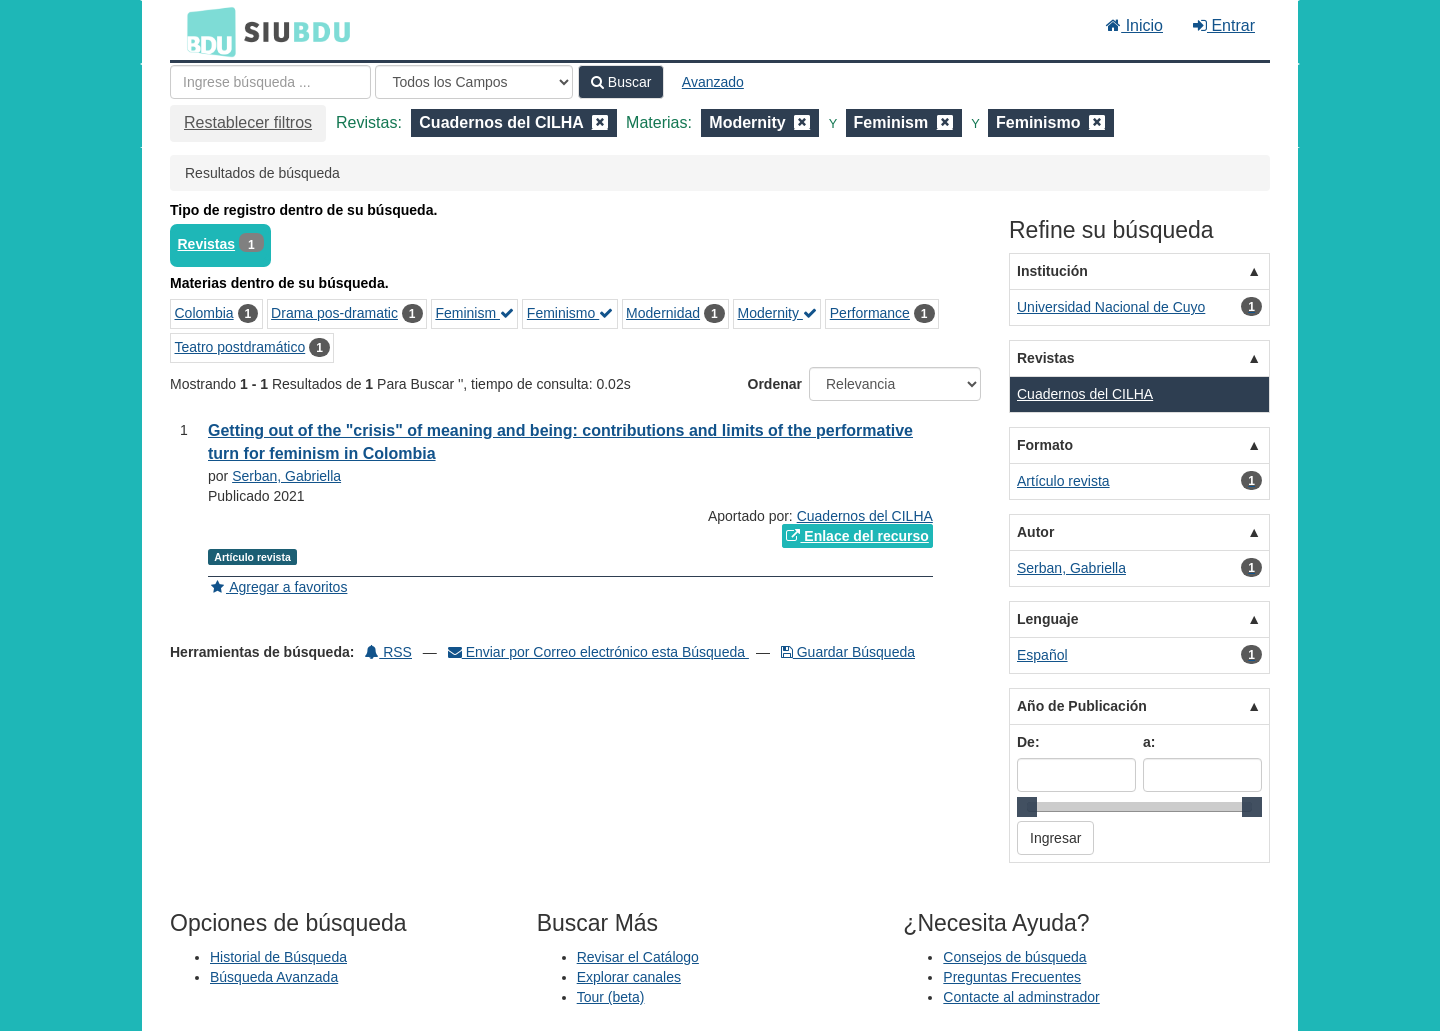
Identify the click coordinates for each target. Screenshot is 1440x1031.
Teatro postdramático (240, 347)
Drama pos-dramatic (334, 313)
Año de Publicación (1082, 706)
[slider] (1027, 807)
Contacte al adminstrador (1021, 997)
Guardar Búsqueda (848, 652)
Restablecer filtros (248, 122)
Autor (1035, 532)
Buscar (621, 82)
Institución (1052, 271)
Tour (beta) (611, 997)
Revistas (207, 244)
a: (1149, 742)
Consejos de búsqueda (1014, 957)
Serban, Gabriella (286, 476)
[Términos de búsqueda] (270, 82)
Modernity (777, 313)
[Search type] (474, 82)
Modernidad (663, 313)
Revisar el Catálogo (638, 957)
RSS (388, 652)
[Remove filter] (600, 122)
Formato (1045, 445)
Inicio (1134, 25)
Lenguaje (1047, 619)
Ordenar (775, 384)
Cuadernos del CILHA (865, 516)
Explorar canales (629, 977)
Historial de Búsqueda (278, 957)
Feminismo (570, 313)
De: (1028, 742)
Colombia (204, 313)
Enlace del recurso (857, 536)
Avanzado (713, 82)
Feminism (474, 313)
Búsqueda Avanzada (274, 977)
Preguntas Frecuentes (1012, 977)
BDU (206, 31)
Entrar (1224, 25)
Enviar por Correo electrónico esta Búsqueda (598, 652)
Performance (870, 313)
